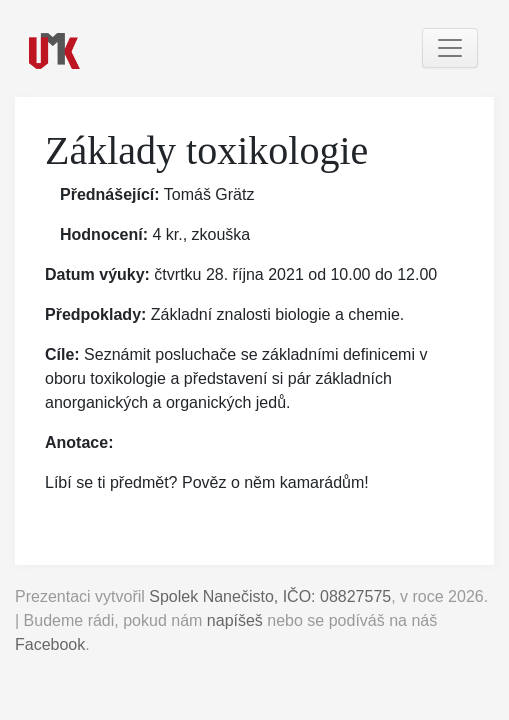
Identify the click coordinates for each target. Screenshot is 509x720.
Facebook (50, 644)
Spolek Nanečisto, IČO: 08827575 (270, 596)
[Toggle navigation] (450, 48)
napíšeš (235, 620)
